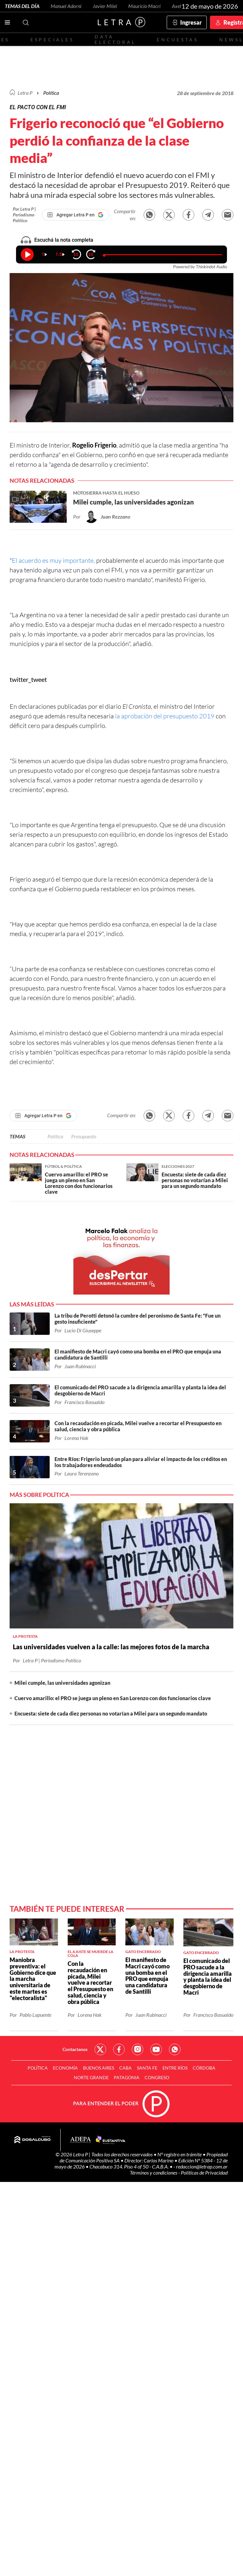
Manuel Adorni (66, 6)
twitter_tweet (28, 679)
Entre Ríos (175, 2068)
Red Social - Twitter (100, 2049)
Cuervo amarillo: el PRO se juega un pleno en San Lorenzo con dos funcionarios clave (112, 1698)
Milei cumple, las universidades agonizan (62, 1683)
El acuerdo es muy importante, (53, 560)
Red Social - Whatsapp (174, 2049)
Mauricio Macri (144, 6)
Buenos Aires (98, 2068)
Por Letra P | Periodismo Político (24, 214)
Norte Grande (91, 2077)
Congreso (157, 2077)
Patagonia (126, 2077)
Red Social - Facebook (118, 2049)
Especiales (52, 39)
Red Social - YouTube (156, 2049)
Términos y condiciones (154, 2172)
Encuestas (177, 39)
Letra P (25, 93)
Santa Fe (147, 2068)
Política (51, 93)
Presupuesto (83, 1136)
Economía (65, 2068)
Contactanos (75, 2049)
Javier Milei (105, 6)
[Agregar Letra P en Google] (75, 215)
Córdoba (204, 2068)
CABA (125, 2068)
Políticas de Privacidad (204, 2172)
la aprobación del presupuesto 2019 (164, 716)
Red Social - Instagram (137, 2049)
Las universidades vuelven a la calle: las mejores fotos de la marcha (111, 1647)
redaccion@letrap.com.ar (202, 2166)
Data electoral (115, 39)
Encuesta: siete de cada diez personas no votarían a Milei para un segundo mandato (110, 1713)
